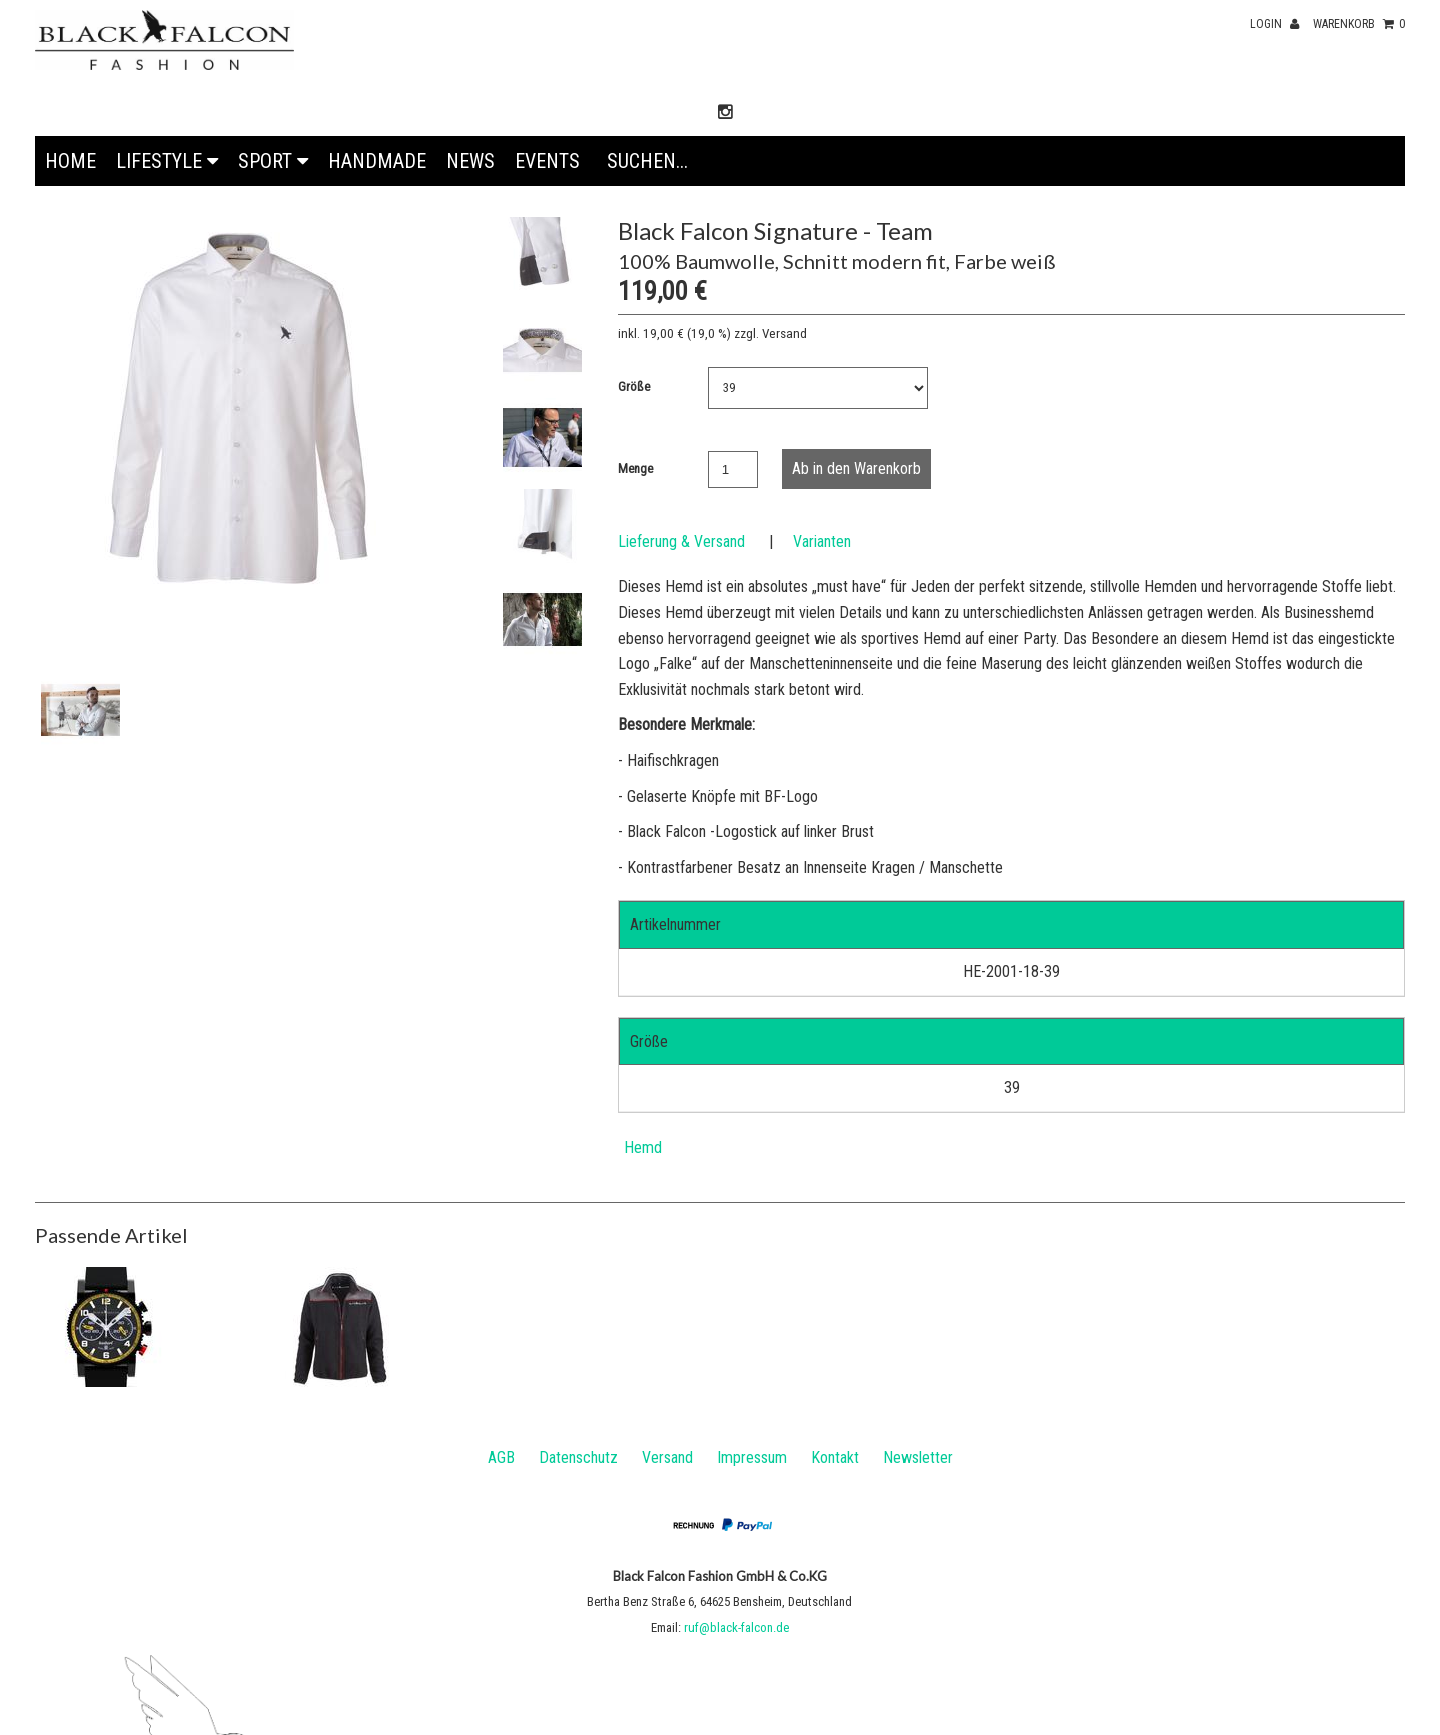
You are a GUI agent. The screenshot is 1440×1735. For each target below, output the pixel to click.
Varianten (822, 541)
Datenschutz (578, 1457)
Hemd (643, 1147)
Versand (667, 1457)
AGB (501, 1457)
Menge (635, 468)
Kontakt (835, 1457)
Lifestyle (167, 161)
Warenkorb (1359, 24)
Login (1274, 24)
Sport (273, 161)
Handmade (377, 161)
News (470, 161)
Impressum (752, 1457)
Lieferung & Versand (681, 541)
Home (70, 161)
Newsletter (918, 1457)
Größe (634, 386)
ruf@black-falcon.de (736, 1627)
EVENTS (547, 161)
